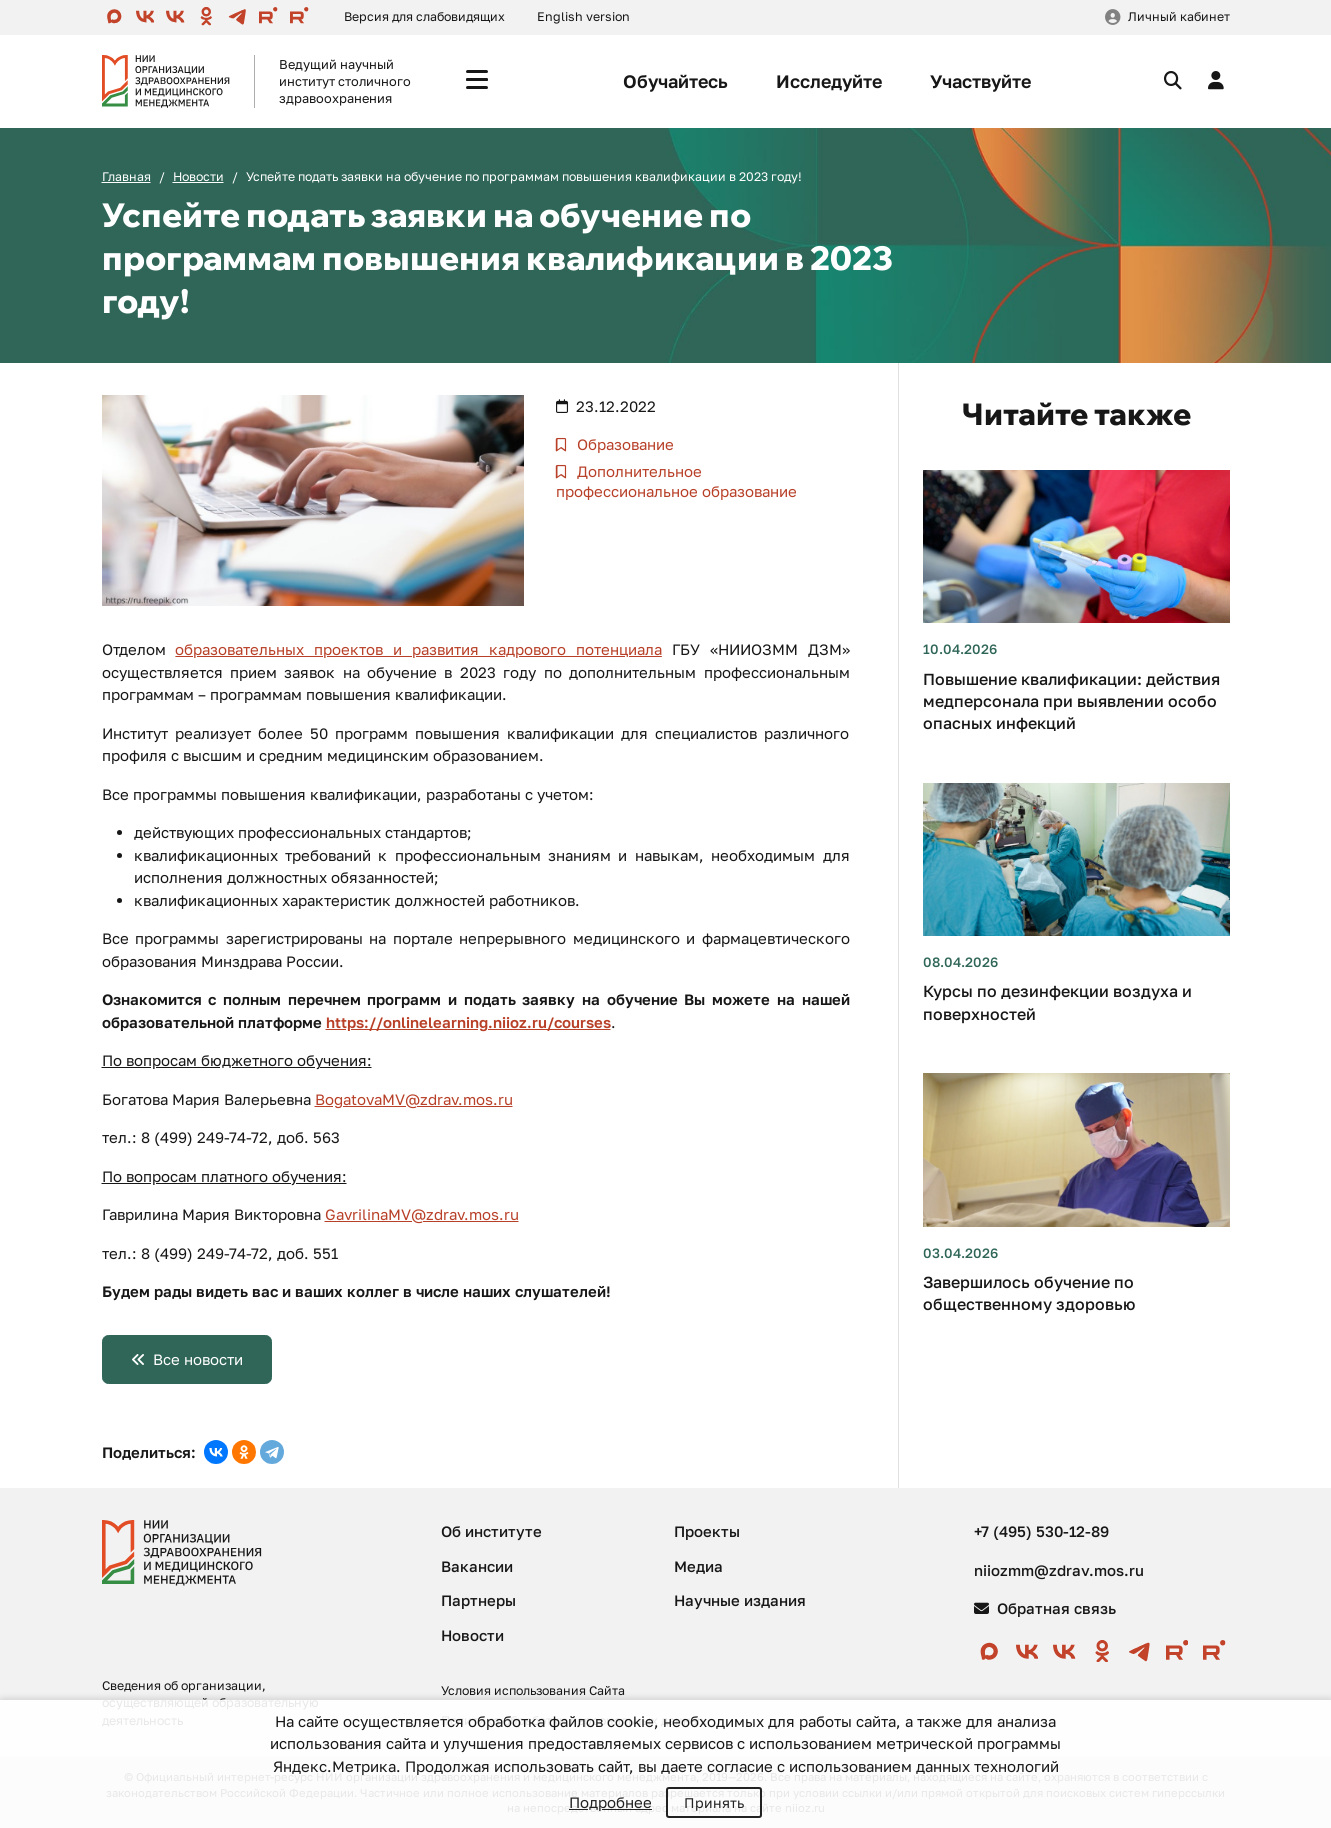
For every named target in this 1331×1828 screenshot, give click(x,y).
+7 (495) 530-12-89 (1041, 1531)
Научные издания (740, 1600)
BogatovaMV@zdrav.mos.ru (414, 1099)
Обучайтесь (675, 81)
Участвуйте (980, 81)
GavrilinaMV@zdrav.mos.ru (422, 1214)
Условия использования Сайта (533, 1690)
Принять (714, 1802)
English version (583, 16)
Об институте (491, 1531)
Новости (198, 176)
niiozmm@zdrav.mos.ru (1059, 1570)
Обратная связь (1045, 1608)
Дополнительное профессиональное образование (676, 481)
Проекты (707, 1531)
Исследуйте (829, 81)
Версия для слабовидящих (424, 16)
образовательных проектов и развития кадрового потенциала (418, 649)
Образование (623, 444)
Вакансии (477, 1566)
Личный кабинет (1179, 16)
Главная (126, 176)
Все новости (198, 1359)
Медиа (698, 1566)
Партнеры (478, 1600)
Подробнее (610, 1802)
